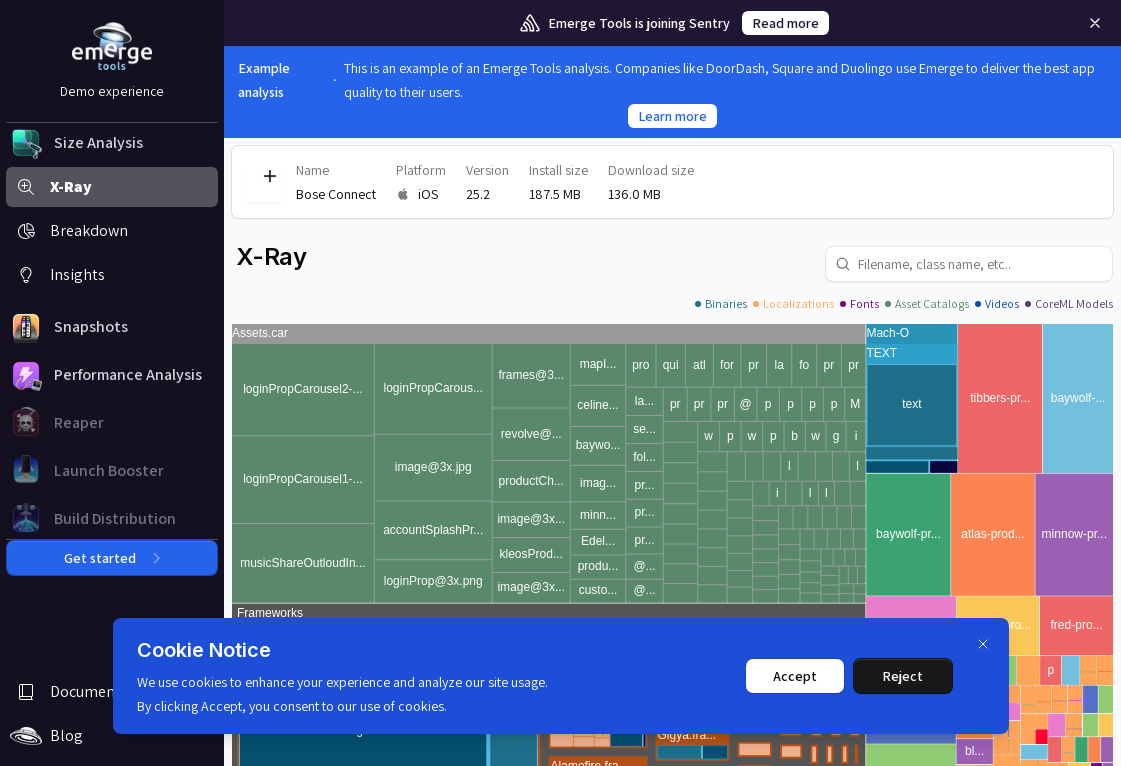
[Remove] (1095, 23)
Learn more (672, 116)
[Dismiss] (983, 644)
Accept (795, 676)
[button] (112, 143)
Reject (902, 676)
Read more (785, 23)
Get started (112, 558)
